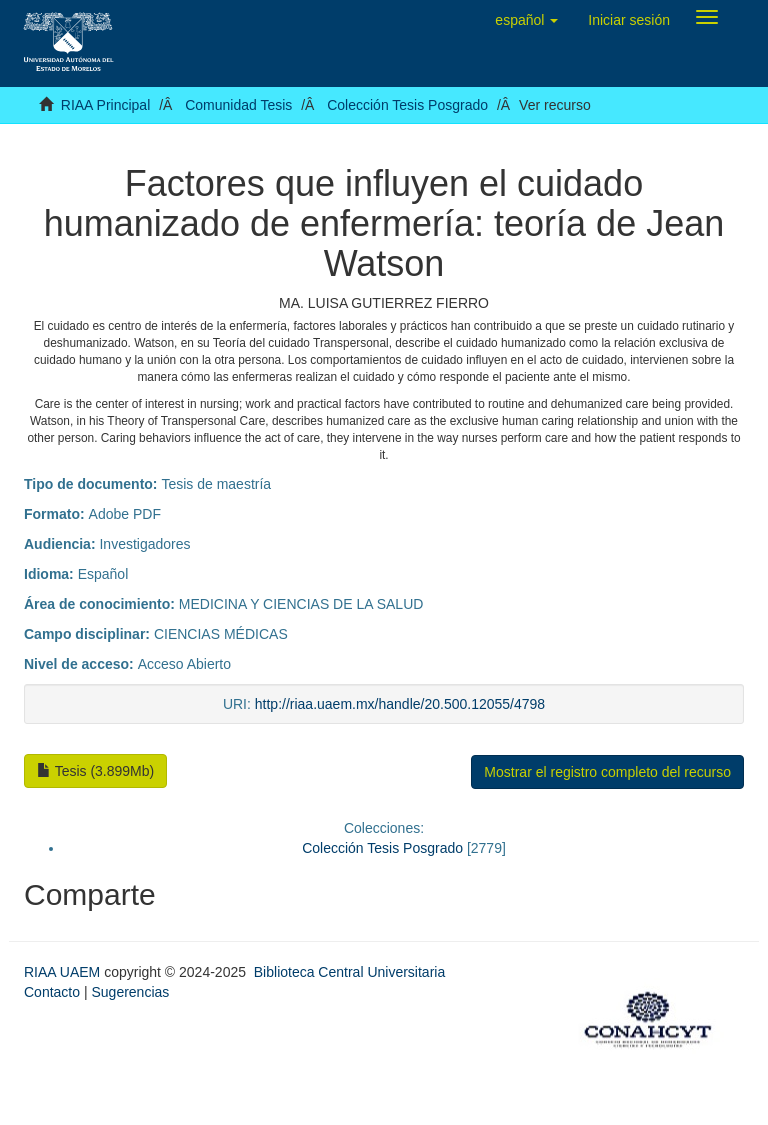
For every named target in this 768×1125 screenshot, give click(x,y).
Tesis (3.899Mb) (95, 771)
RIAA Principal (105, 105)
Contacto (52, 992)
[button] (526, 20)
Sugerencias (130, 992)
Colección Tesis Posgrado (407, 105)
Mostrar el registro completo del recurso (607, 772)
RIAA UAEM (64, 972)
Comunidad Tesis (238, 105)
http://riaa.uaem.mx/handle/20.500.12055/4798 (400, 704)
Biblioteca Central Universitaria (349, 972)
